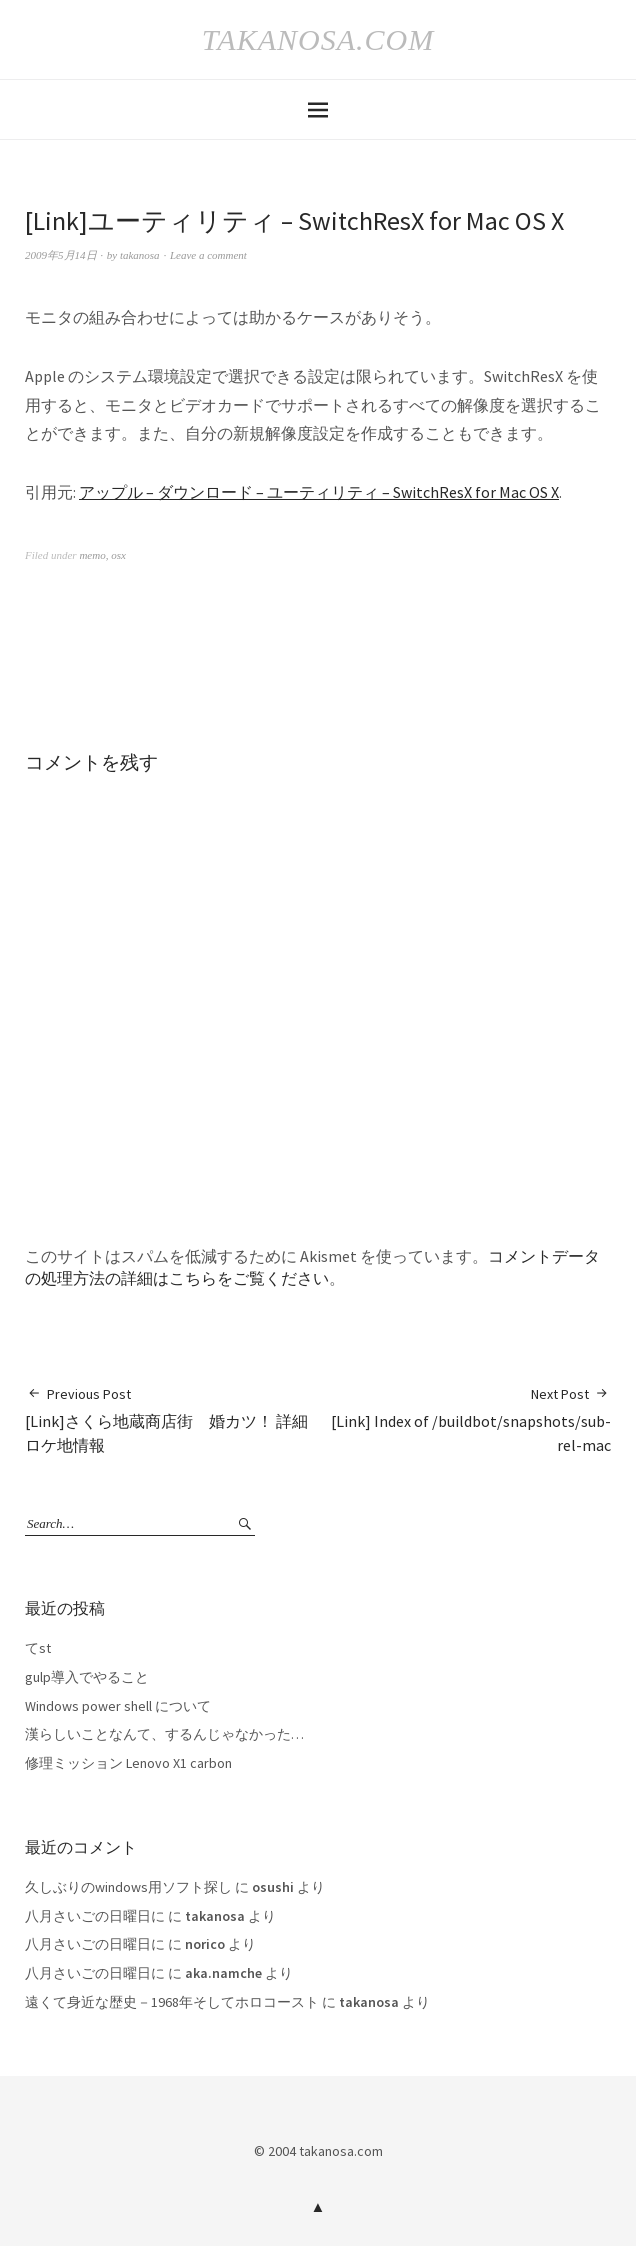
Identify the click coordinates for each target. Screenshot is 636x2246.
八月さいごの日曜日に (95, 1916)
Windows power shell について (118, 1706)
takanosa (140, 255)
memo (92, 555)
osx (118, 555)
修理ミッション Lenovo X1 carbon (128, 1763)
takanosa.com (318, 39)
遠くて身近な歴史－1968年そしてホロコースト (172, 2002)
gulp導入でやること (87, 1677)
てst (38, 1648)
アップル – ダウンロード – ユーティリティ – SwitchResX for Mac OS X (319, 492)
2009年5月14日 (61, 255)
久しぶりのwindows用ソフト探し (128, 1887)
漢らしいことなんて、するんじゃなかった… (164, 1734)
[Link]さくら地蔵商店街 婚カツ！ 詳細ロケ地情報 (171, 1420)
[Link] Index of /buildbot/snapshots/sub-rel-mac (464, 1420)
